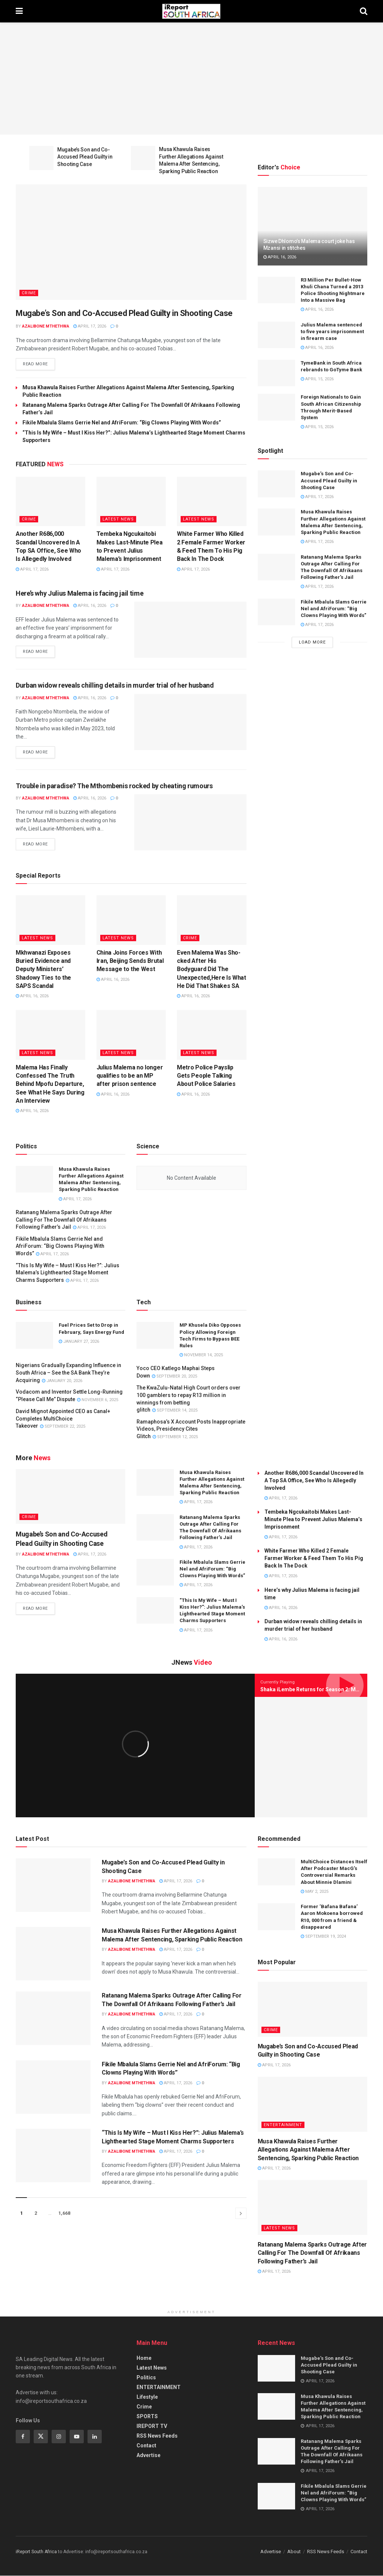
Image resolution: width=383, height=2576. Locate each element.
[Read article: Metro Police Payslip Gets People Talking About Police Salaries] (211, 1035)
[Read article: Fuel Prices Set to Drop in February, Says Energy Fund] (34, 1336)
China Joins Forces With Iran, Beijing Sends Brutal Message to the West (130, 961)
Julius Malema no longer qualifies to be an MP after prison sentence (129, 1076)
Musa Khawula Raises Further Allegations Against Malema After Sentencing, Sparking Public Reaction (308, 2150)
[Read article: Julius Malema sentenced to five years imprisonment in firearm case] (276, 335)
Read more (39, 363)
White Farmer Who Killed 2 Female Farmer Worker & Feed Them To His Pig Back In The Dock (313, 1558)
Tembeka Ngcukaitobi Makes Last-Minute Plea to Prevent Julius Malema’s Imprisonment (313, 1519)
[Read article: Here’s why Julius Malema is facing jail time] (190, 630)
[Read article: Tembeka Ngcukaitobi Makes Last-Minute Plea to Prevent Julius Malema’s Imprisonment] (131, 501)
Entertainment (283, 2125)
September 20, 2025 (174, 1376)
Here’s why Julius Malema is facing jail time (79, 594)
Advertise (148, 2456)
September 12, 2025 (175, 1437)
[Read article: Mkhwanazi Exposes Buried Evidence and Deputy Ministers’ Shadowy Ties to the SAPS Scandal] (50, 920)
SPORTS (147, 2417)
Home (144, 2358)
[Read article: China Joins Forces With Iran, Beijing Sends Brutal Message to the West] (131, 920)
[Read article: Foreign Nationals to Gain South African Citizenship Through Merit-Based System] (276, 407)
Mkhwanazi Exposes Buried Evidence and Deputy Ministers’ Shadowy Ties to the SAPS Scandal (43, 969)
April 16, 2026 (89, 606)
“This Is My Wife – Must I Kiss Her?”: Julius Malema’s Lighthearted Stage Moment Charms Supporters (67, 1273)
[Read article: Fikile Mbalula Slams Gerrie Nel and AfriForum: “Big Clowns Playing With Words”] (276, 612)
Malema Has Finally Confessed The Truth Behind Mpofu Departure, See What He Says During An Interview (50, 1084)
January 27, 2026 (79, 1341)
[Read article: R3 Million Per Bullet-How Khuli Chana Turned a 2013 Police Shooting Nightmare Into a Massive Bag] (276, 290)
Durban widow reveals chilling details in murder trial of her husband (115, 686)
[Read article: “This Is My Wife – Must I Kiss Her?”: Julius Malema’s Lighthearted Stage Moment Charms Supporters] (155, 1610)
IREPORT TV (152, 2426)
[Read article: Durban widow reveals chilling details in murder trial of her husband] (190, 722)
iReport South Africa (36, 2552)
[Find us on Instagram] (59, 2437)
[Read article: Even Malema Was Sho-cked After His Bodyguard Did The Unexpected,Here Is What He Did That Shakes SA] (211, 920)
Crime (29, 293)
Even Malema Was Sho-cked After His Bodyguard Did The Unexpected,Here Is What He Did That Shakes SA (211, 969)
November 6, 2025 (97, 1400)
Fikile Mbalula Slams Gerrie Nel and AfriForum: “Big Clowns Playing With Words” (121, 423)
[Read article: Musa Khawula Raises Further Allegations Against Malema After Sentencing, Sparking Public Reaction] (143, 158)
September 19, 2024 (323, 1936)
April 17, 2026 (89, 326)
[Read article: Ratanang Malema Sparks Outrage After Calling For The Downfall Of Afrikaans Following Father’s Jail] (276, 567)
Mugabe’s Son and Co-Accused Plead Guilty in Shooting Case (85, 157)
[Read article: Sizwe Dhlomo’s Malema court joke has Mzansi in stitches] (312, 226)
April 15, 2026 (317, 379)
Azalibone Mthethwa (45, 326)
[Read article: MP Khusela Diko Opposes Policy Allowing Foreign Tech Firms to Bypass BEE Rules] (155, 1336)
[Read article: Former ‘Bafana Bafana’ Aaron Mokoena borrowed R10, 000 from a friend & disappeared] (276, 1917)
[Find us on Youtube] (77, 2437)
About (294, 2552)
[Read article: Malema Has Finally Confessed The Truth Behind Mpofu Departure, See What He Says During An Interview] (50, 1035)
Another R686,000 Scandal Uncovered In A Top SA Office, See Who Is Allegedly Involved (314, 1480)
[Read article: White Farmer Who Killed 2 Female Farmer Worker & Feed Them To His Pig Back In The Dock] (211, 501)
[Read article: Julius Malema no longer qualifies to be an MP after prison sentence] (131, 1035)
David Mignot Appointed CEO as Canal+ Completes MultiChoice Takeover (63, 1419)
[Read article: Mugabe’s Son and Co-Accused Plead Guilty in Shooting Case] (41, 158)
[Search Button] (363, 11)
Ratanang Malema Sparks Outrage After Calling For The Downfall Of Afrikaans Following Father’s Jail (64, 1220)
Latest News (118, 519)
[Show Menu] (19, 11)
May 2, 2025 (314, 1891)
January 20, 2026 (62, 1381)
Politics (146, 2378)
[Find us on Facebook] (23, 2437)
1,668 (64, 2214)
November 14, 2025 (201, 1355)
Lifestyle (147, 2397)
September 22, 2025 (62, 1427)
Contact (146, 2446)
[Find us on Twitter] (41, 2437)
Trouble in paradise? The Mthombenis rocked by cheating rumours (114, 786)
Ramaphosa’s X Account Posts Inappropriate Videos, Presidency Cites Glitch (191, 1429)
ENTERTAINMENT (159, 2388)
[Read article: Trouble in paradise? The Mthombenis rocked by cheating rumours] (190, 823)
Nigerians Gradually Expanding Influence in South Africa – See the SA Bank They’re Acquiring (68, 1373)
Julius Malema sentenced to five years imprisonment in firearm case (332, 331)
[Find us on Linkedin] (95, 2437)
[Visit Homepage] (191, 11)
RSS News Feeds (157, 2436)
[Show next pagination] (240, 2214)
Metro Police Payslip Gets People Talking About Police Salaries (206, 1076)
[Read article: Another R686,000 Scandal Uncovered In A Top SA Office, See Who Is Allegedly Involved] (50, 501)
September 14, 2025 (174, 1411)
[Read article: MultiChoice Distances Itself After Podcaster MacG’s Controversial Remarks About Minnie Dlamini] (276, 1872)
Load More (312, 642)
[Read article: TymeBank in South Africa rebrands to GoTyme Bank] (276, 373)
